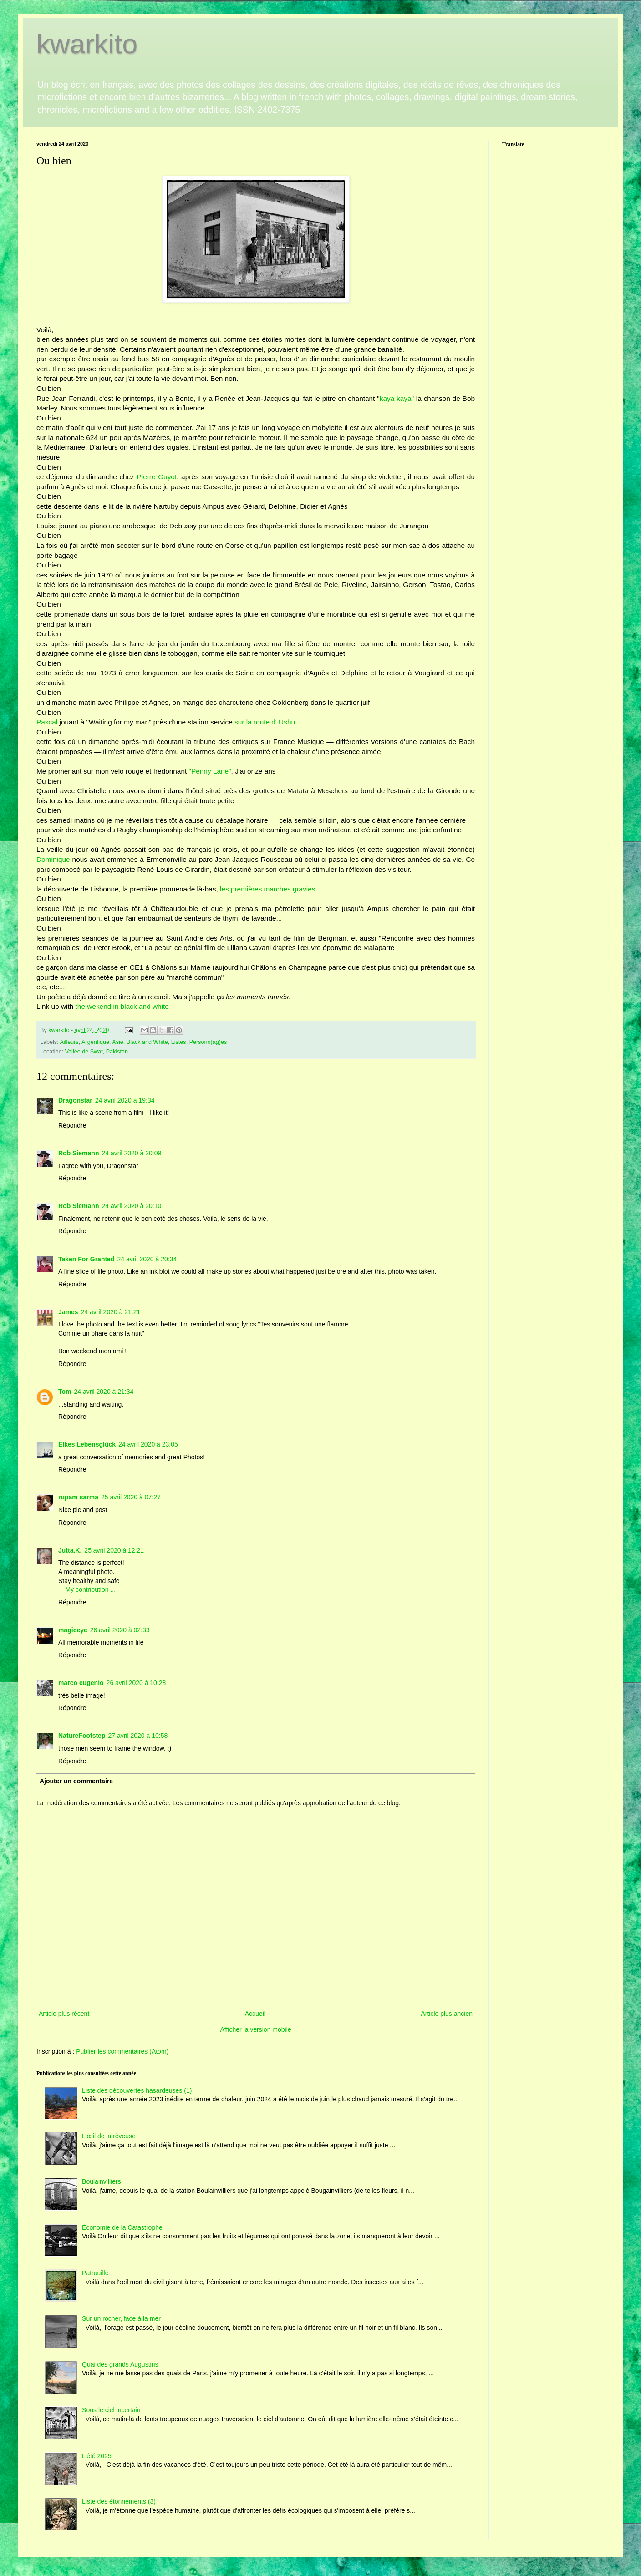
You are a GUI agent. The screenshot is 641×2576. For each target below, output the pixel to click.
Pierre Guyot (157, 477)
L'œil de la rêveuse (109, 2136)
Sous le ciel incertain (111, 2410)
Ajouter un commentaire (76, 1781)
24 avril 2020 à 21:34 (104, 1391)
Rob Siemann (78, 1153)
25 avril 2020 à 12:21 (114, 1550)
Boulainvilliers (101, 2181)
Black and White (147, 1042)
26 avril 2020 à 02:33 (120, 1630)
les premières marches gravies (267, 889)
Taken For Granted (86, 1259)
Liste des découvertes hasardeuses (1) (137, 2090)
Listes (178, 1042)
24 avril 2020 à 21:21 (111, 1312)
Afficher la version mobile (255, 2029)
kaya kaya (396, 398)
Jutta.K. (69, 1550)
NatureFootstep (81, 1735)
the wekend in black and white (121, 1006)
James (68, 1312)
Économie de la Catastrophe (122, 2227)
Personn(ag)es (208, 1042)
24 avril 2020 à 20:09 (131, 1153)
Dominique (53, 859)
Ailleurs (69, 1042)
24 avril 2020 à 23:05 (148, 1444)
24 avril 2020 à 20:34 (147, 1259)
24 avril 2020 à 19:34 (125, 1100)
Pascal (46, 722)
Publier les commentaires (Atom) (122, 2051)
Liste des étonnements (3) (119, 2501)
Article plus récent (64, 2013)
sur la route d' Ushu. (265, 722)
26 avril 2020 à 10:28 (136, 1682)
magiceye (72, 1630)
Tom (64, 1391)
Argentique (95, 1042)
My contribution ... (91, 1589)
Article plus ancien (447, 2013)
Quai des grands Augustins (120, 2364)
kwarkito (86, 44)
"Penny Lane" (210, 771)
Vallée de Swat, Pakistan (96, 1051)
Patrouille (95, 2273)
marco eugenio (81, 1682)
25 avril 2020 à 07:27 (131, 1497)
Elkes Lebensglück (87, 1444)
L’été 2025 (97, 2456)
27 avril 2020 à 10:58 (138, 1735)
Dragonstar (75, 1100)
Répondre (72, 1125)
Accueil (255, 2013)
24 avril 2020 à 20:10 (131, 1206)
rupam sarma (78, 1497)
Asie (117, 1042)
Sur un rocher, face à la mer (121, 2318)
